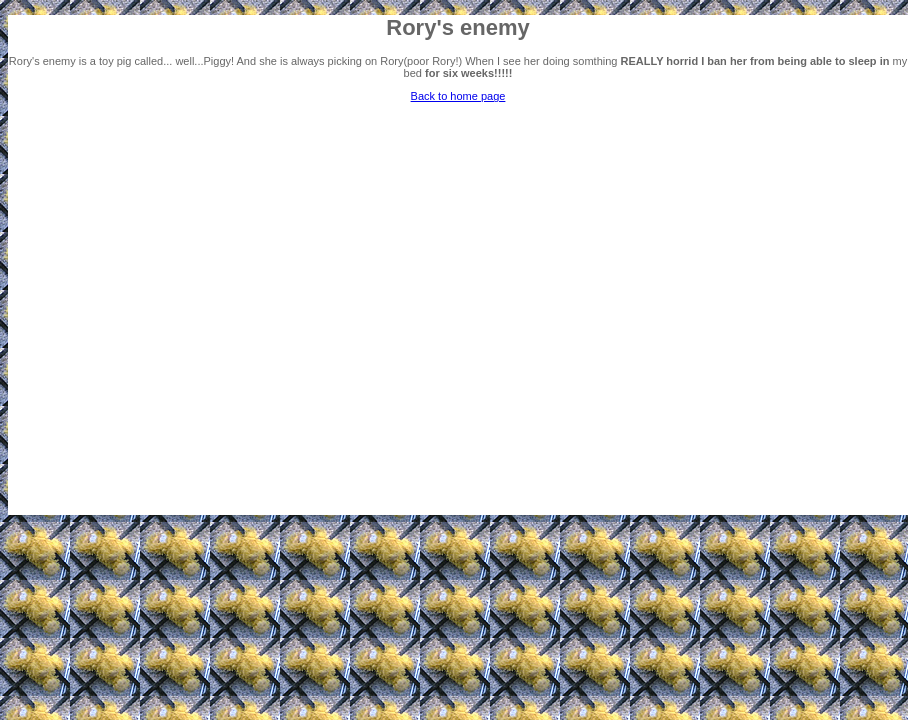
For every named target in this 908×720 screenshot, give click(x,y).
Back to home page (458, 96)
